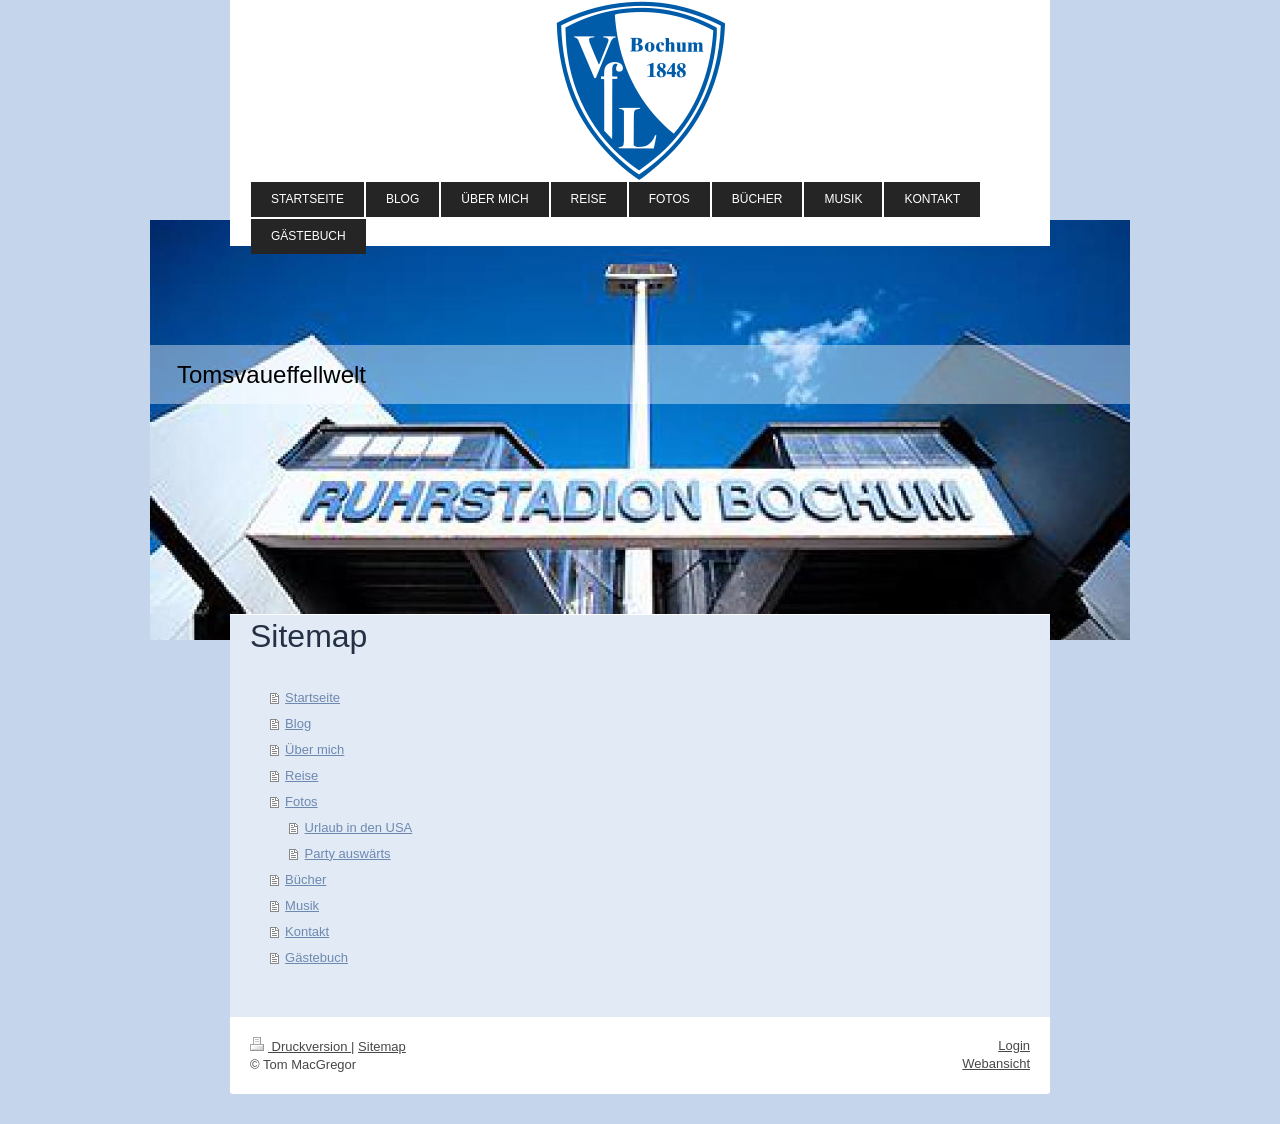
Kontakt (307, 931)
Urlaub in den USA (359, 827)
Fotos (301, 801)
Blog (298, 723)
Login (1014, 1045)
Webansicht (996, 1063)
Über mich (314, 749)
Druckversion (300, 1046)
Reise (301, 775)
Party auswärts (348, 853)
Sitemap (382, 1046)
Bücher (305, 879)
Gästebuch (316, 957)
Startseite (312, 697)
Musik (302, 905)
